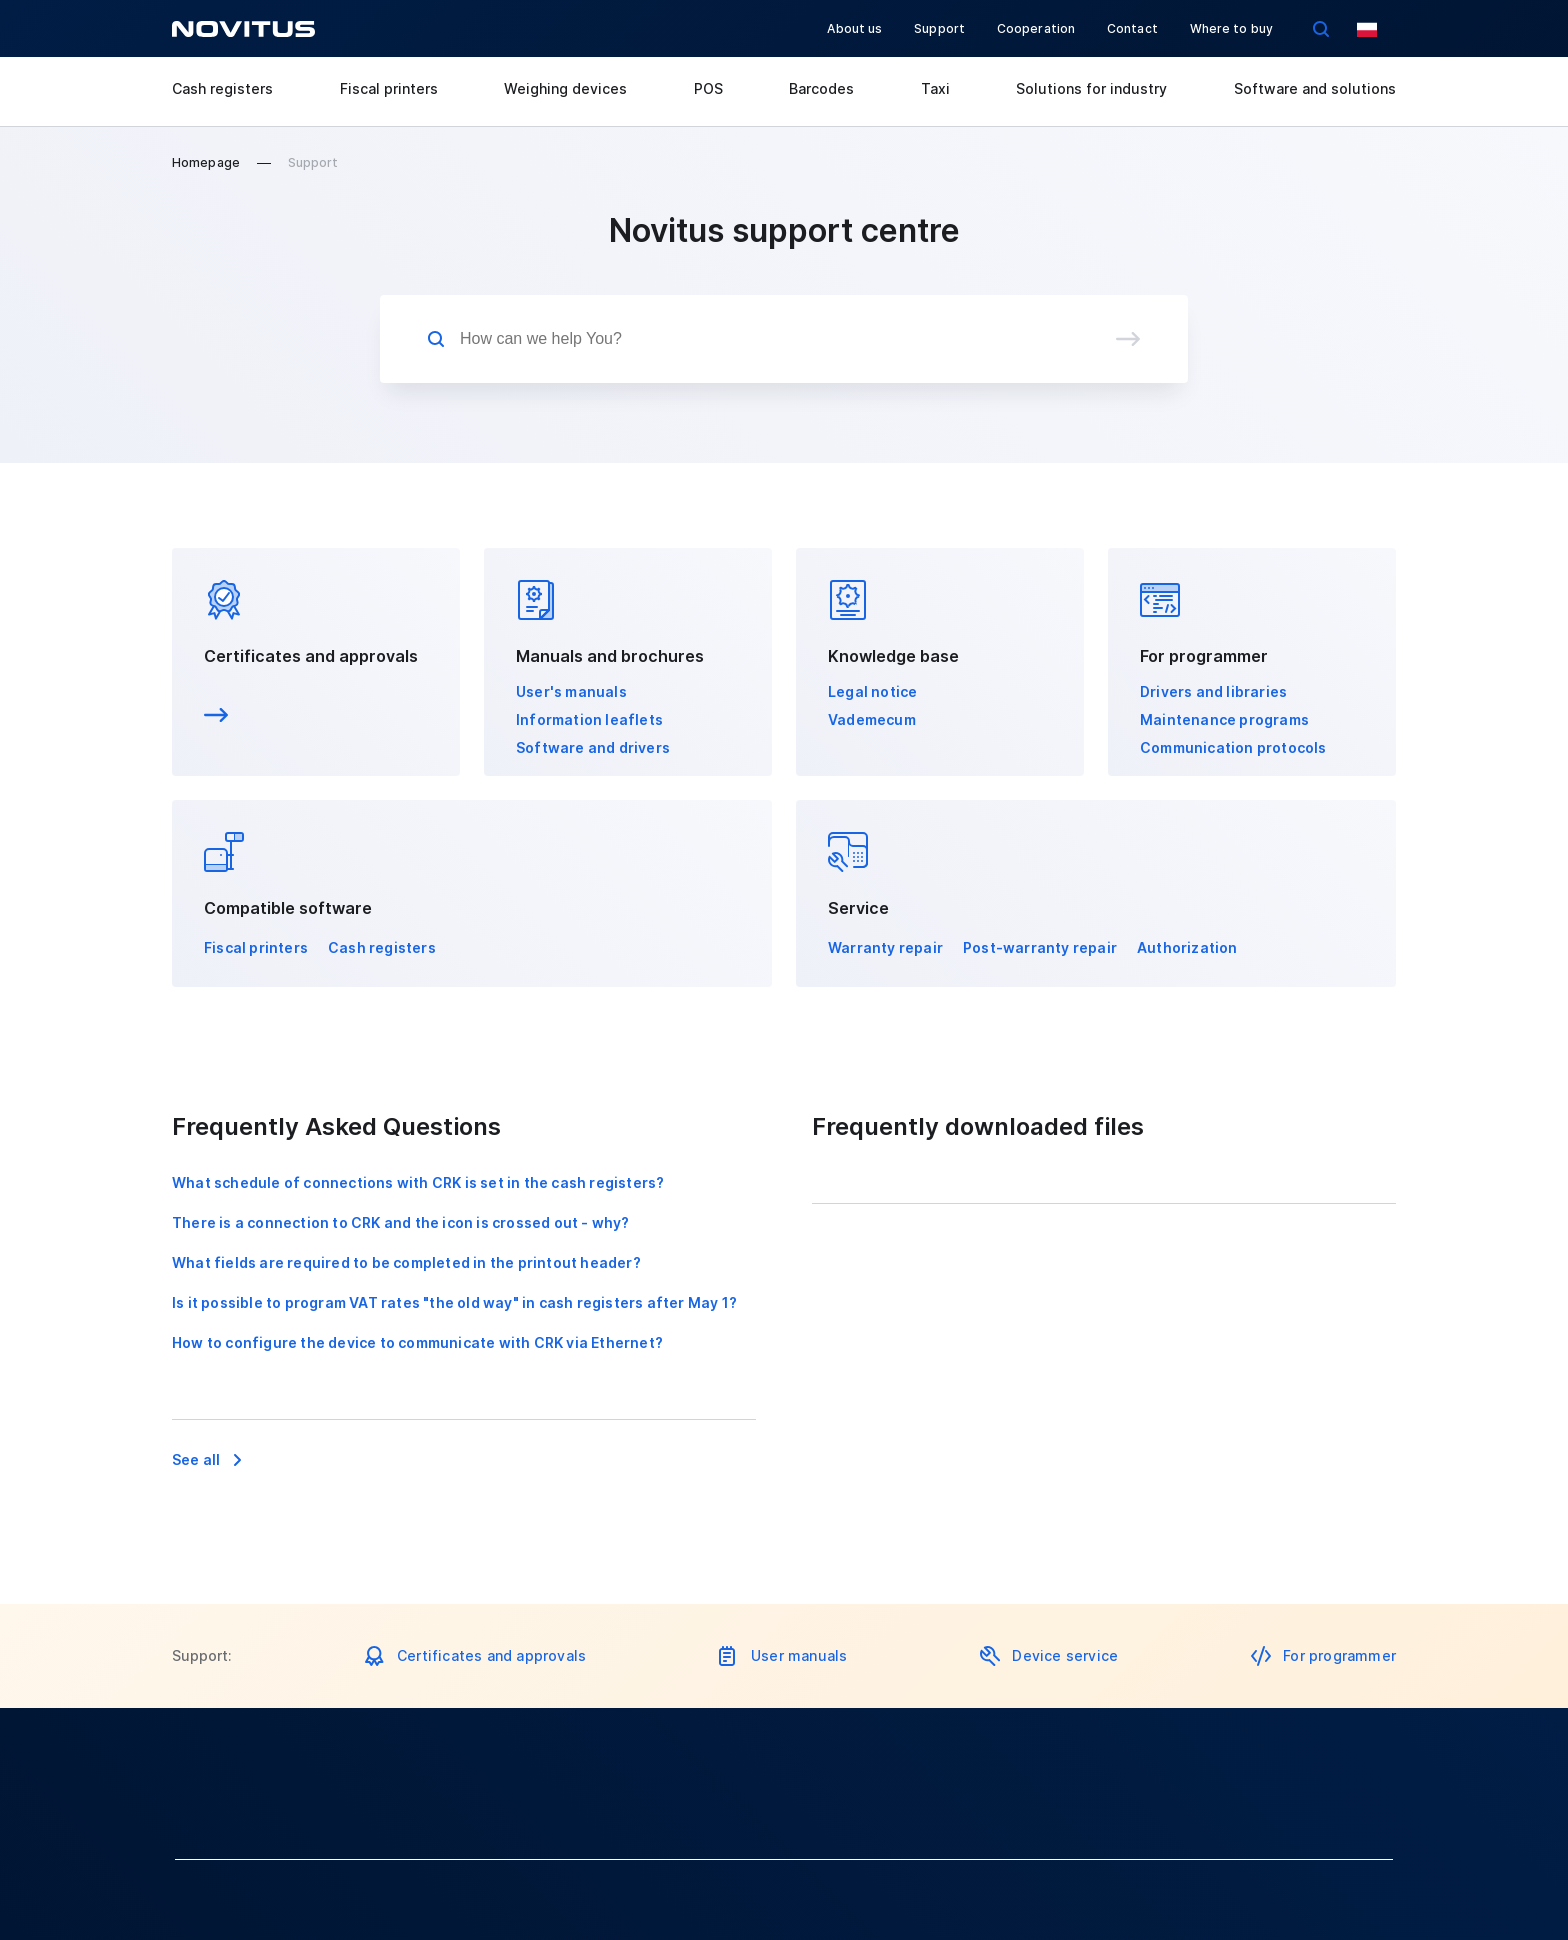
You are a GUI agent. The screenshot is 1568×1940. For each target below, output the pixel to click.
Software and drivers (593, 747)
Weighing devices (565, 88)
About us (854, 28)
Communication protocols (1233, 747)
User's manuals (571, 691)
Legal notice (872, 691)
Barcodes (821, 88)
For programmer (1339, 1655)
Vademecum (872, 719)
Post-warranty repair (1040, 947)
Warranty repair (885, 947)
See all (196, 1459)
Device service (1065, 1655)
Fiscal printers (389, 88)
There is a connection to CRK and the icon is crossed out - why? (401, 1222)
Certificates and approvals (311, 656)
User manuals (799, 1655)
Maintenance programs (1224, 719)
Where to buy (1231, 28)
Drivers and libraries (1213, 691)
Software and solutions (1315, 88)
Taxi (935, 88)
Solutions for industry (1091, 88)
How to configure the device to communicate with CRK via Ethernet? (417, 1342)
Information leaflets (589, 719)
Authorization (1187, 947)
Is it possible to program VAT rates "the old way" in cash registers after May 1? (454, 1302)
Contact (1132, 28)
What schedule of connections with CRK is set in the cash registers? (418, 1182)
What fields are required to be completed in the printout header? (406, 1262)
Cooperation (1036, 28)
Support (939, 28)
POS (708, 88)
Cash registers (222, 88)
